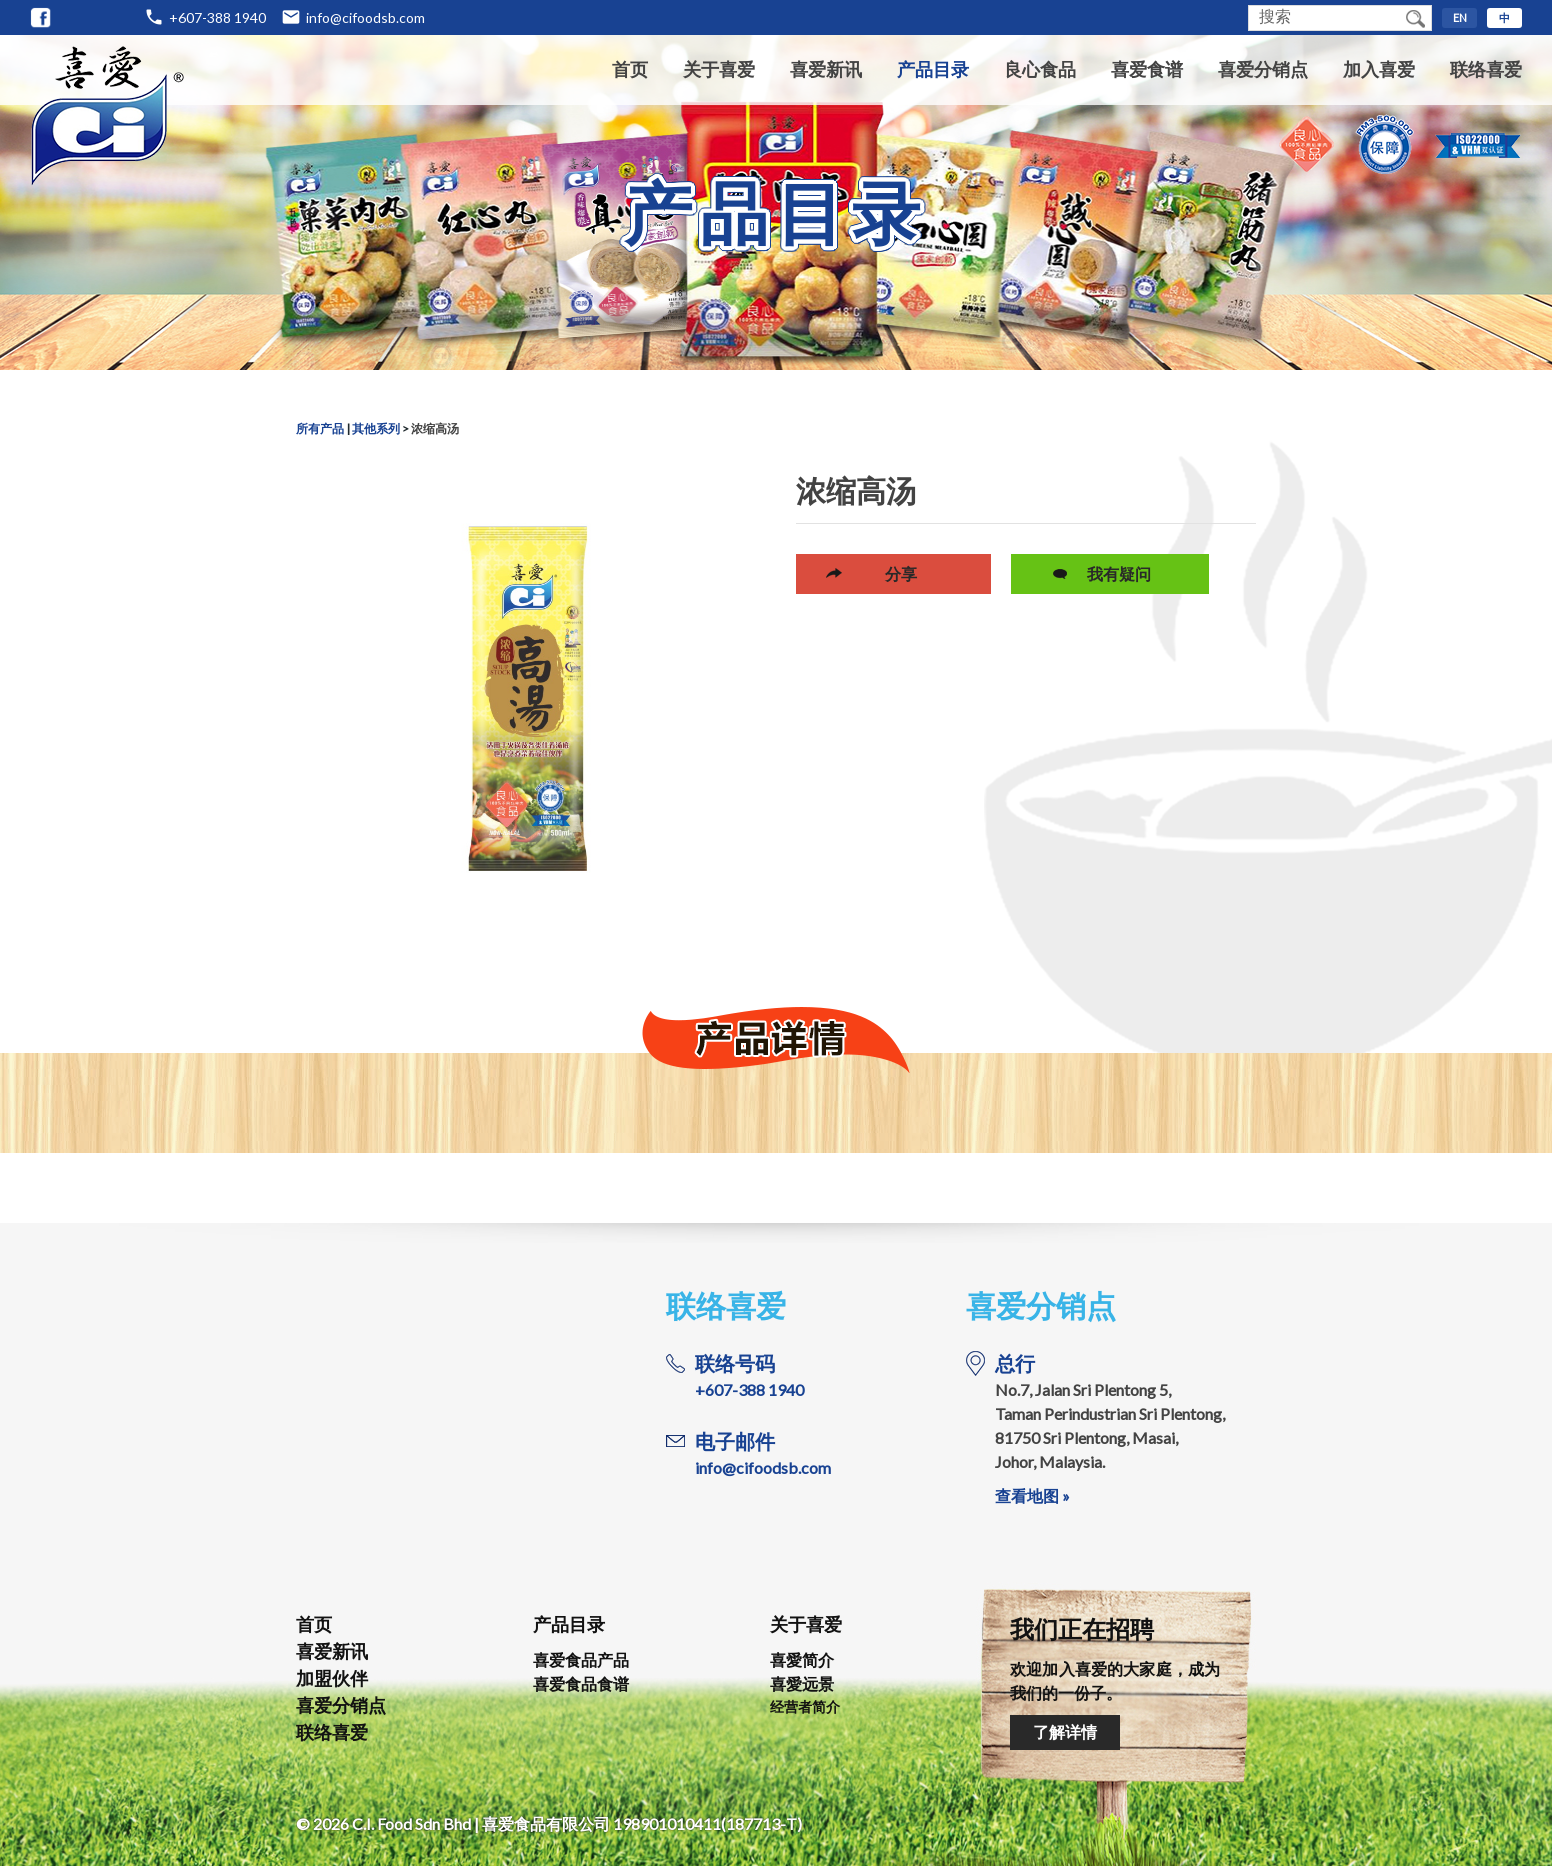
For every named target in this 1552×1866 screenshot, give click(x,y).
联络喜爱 (1486, 69)
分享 (901, 573)
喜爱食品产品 (581, 1659)
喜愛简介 (802, 1659)
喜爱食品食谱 (581, 1683)
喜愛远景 (802, 1683)
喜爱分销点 (1263, 69)
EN (1460, 17)
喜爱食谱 (1147, 69)
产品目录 (933, 69)
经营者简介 (805, 1706)
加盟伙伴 (332, 1678)
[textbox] (1324, 18)
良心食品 (1040, 69)
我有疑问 (1119, 573)
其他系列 (376, 428)
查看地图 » (1032, 1495)
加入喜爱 (1379, 69)
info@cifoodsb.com (365, 17)
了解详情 (1065, 1731)
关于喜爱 (719, 69)
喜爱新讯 (826, 69)
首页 (630, 69)
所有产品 (320, 428)
